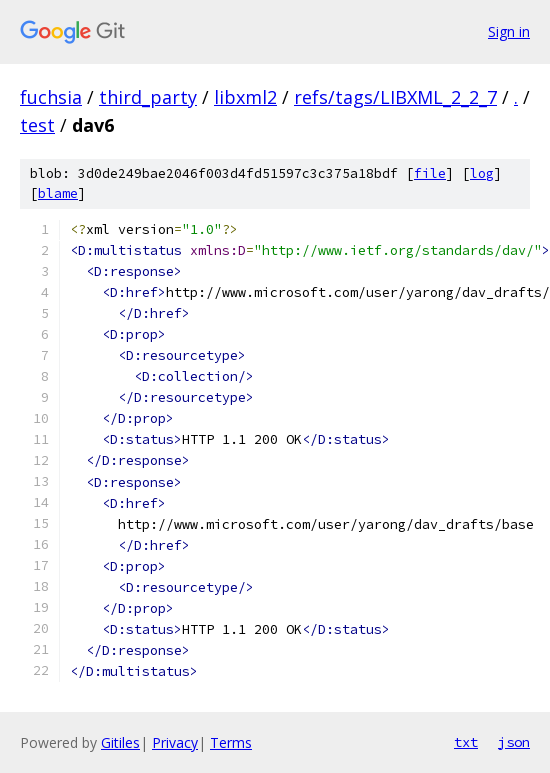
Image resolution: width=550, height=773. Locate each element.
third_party (148, 97)
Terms (231, 742)
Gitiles (120, 742)
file (430, 173)
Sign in (509, 31)
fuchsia (51, 97)
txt (466, 742)
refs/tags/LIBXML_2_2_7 (395, 97)
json (514, 742)
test (37, 125)
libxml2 (245, 97)
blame (58, 193)
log (482, 173)
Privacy (175, 742)
